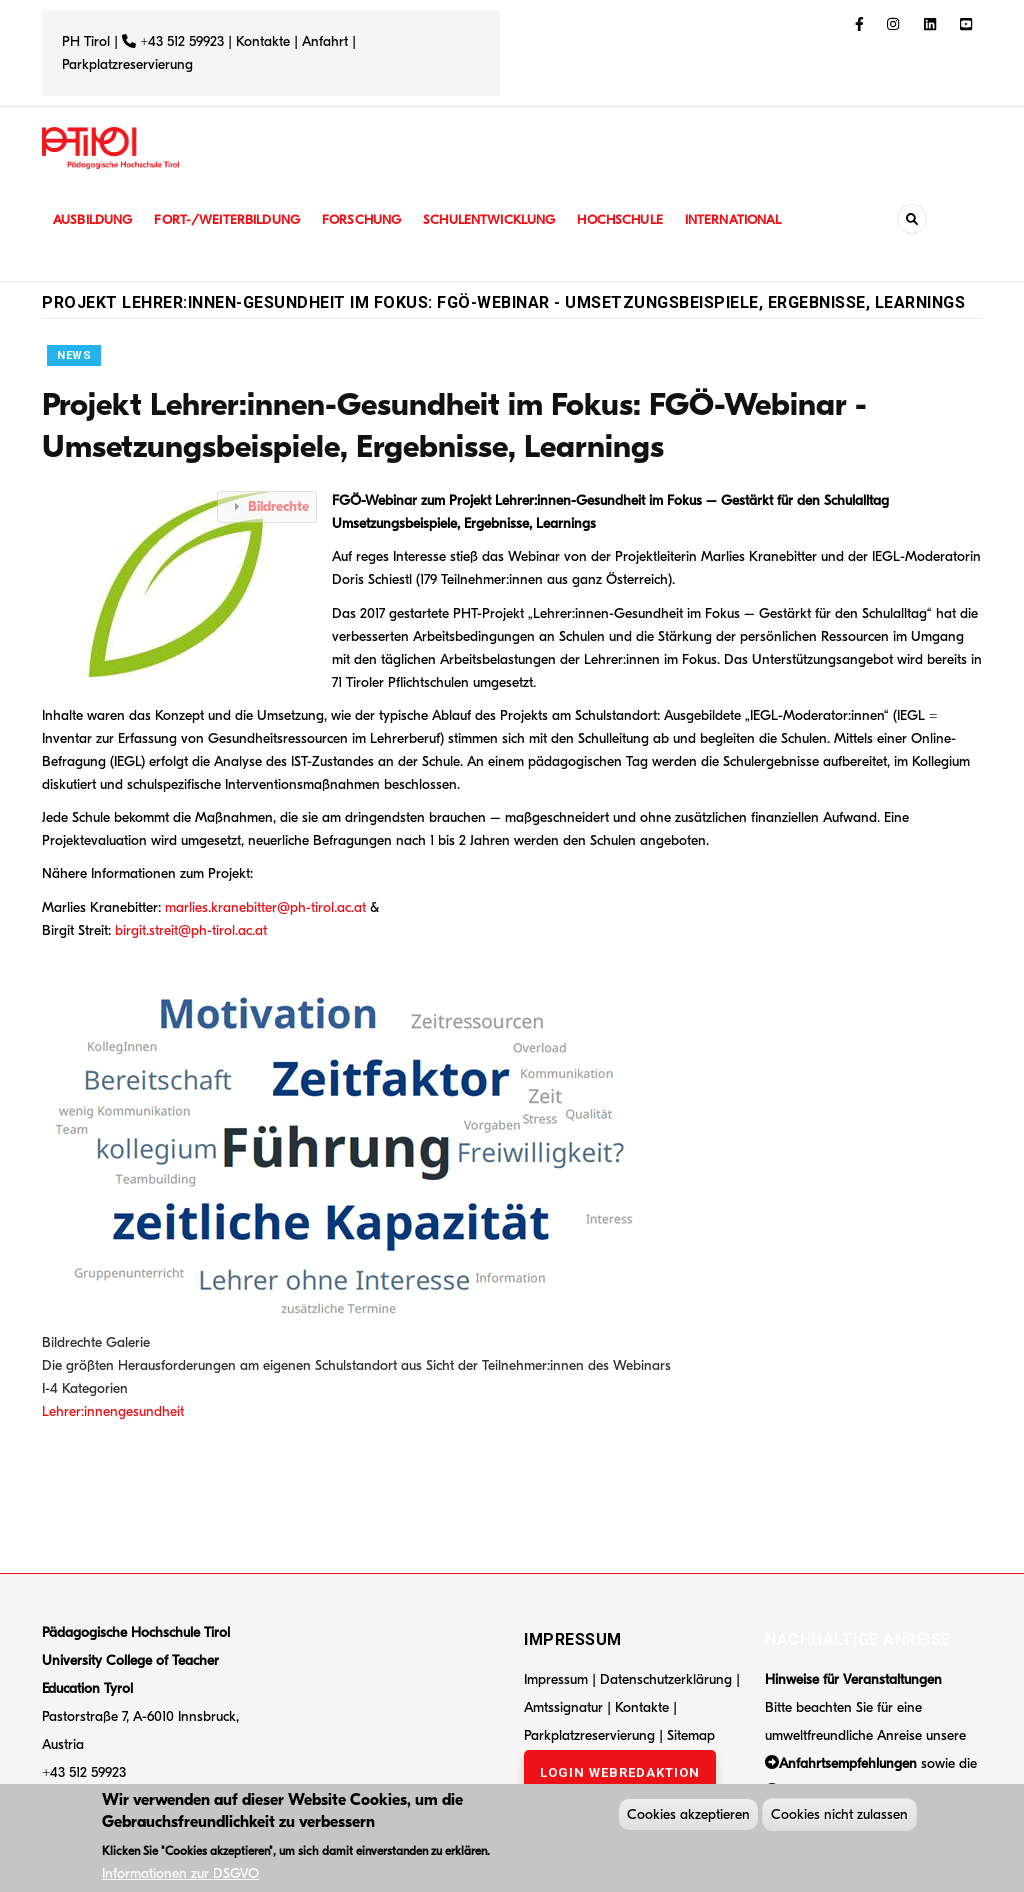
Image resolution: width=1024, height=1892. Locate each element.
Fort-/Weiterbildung (234, 219)
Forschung (374, 219)
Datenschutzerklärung (666, 1679)
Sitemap (691, 1735)
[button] (184, 583)
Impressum (556, 1679)
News (74, 355)
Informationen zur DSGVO (180, 1875)
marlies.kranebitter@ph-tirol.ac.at (265, 907)
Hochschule (641, 219)
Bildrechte (278, 506)
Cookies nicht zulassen (839, 1816)
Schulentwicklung (506, 219)
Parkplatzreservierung (127, 64)
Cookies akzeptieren (688, 1816)
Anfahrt (327, 41)
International (759, 219)
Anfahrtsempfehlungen (848, 1763)
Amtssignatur (565, 1707)
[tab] (267, 506)
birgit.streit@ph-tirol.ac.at (191, 930)
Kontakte (263, 41)
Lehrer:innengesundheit (113, 1411)
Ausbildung (94, 219)
